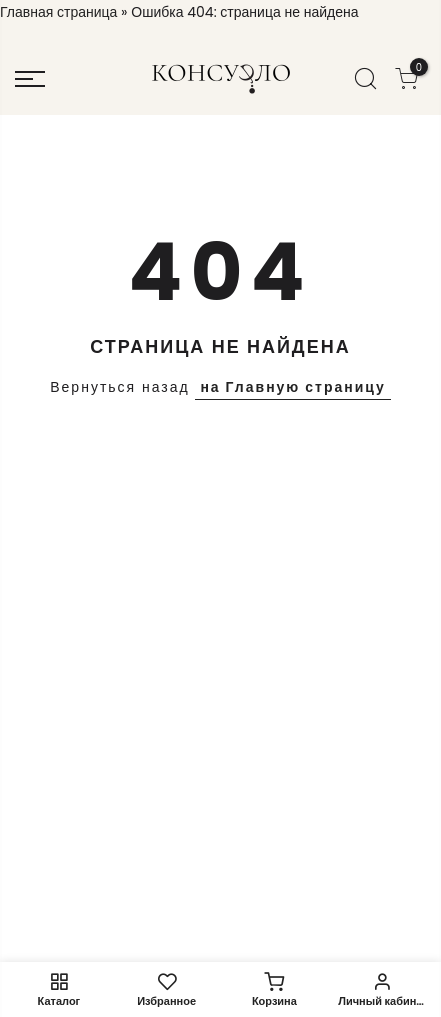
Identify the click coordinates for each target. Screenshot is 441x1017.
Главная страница (58, 12)
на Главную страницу (292, 387)
